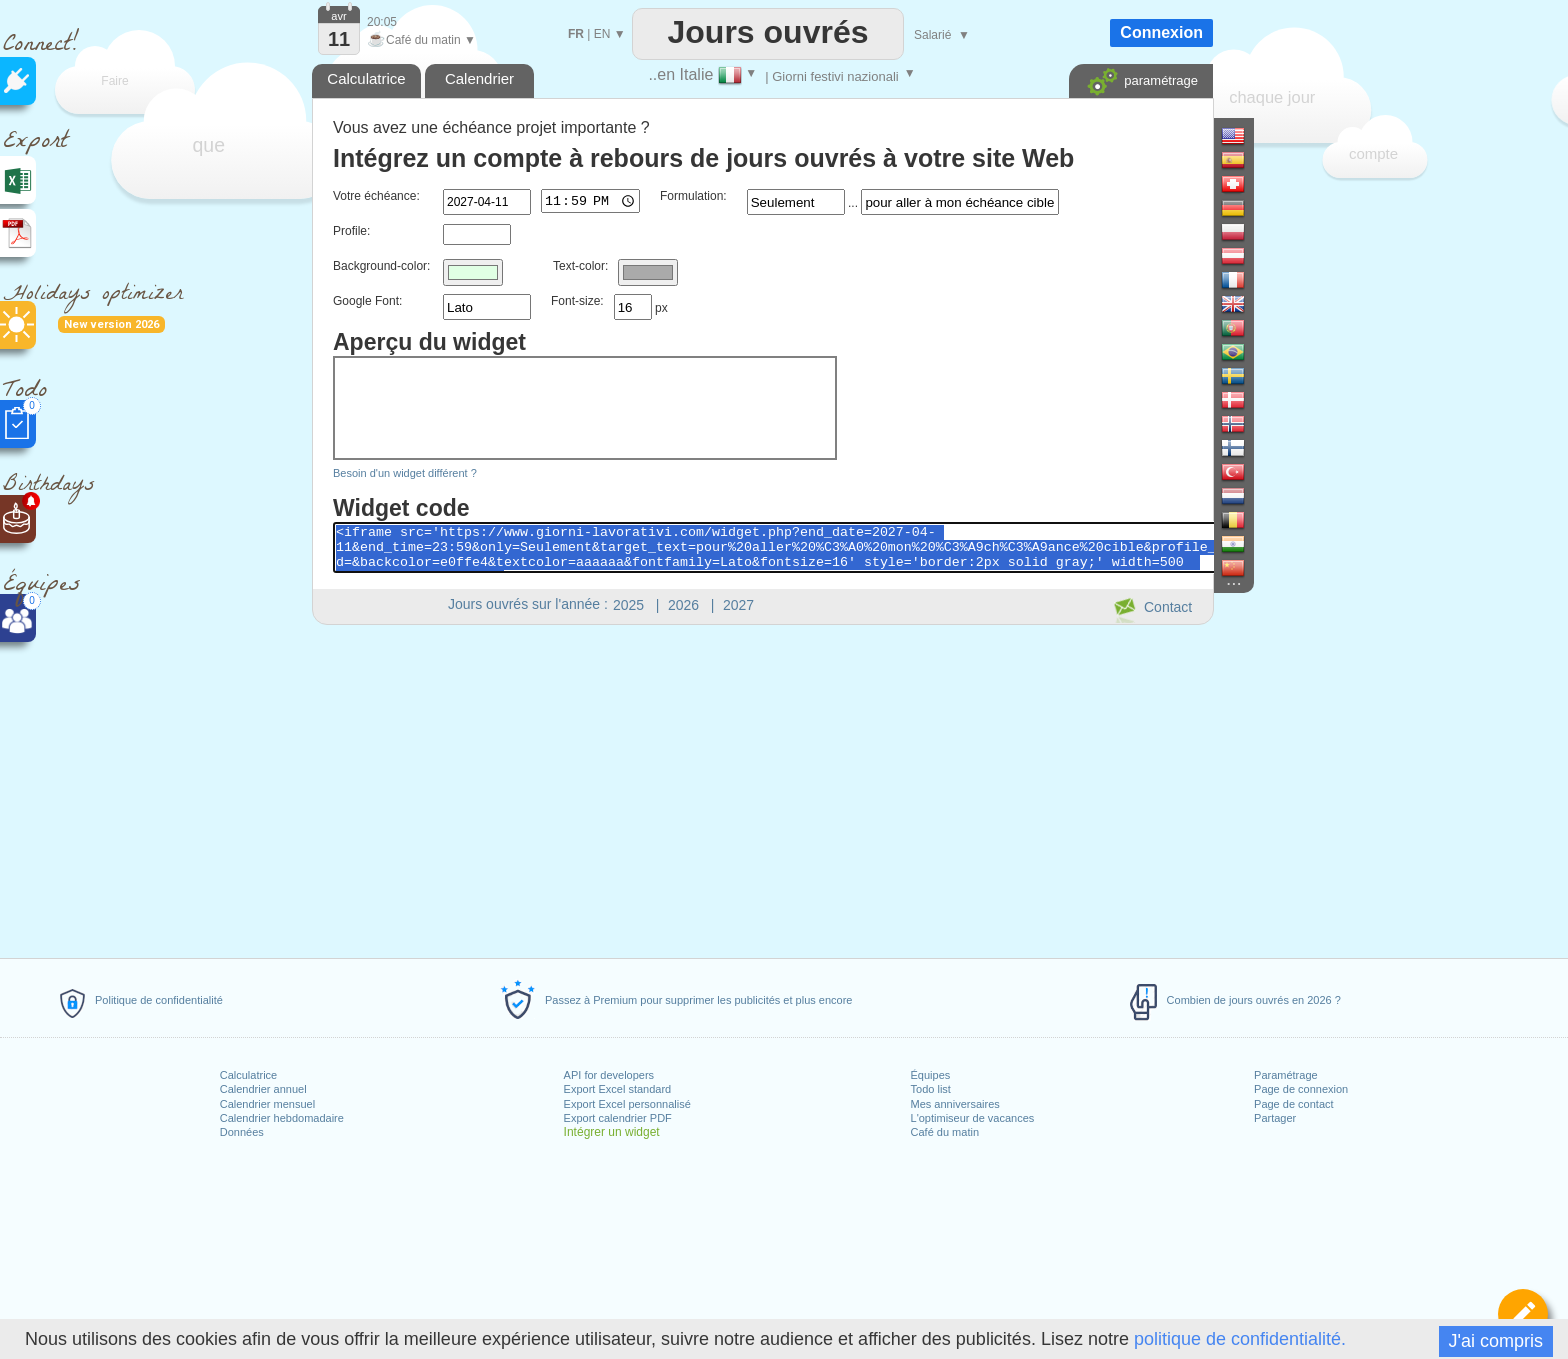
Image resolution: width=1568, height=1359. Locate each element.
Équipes (931, 1075)
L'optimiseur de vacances (973, 1118)
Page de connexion (1301, 1089)
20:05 (382, 22)
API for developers (609, 1075)
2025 (628, 605)
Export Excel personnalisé (627, 1104)
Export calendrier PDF (618, 1118)
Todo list (931, 1089)
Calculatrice (248, 1075)
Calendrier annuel (263, 1089)
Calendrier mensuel (267, 1104)
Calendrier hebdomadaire (282, 1118)
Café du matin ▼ (421, 40)
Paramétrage (1286, 1075)
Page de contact (1294, 1104)
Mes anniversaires (955, 1104)
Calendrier (479, 78)
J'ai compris (1496, 1341)
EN (602, 34)
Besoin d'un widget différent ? (405, 473)
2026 (683, 605)
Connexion (1161, 32)
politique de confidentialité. (1240, 1339)
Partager (1275, 1118)
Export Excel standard (618, 1089)
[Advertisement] (762, 788)
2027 (738, 605)
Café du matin (945, 1132)
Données (242, 1132)
